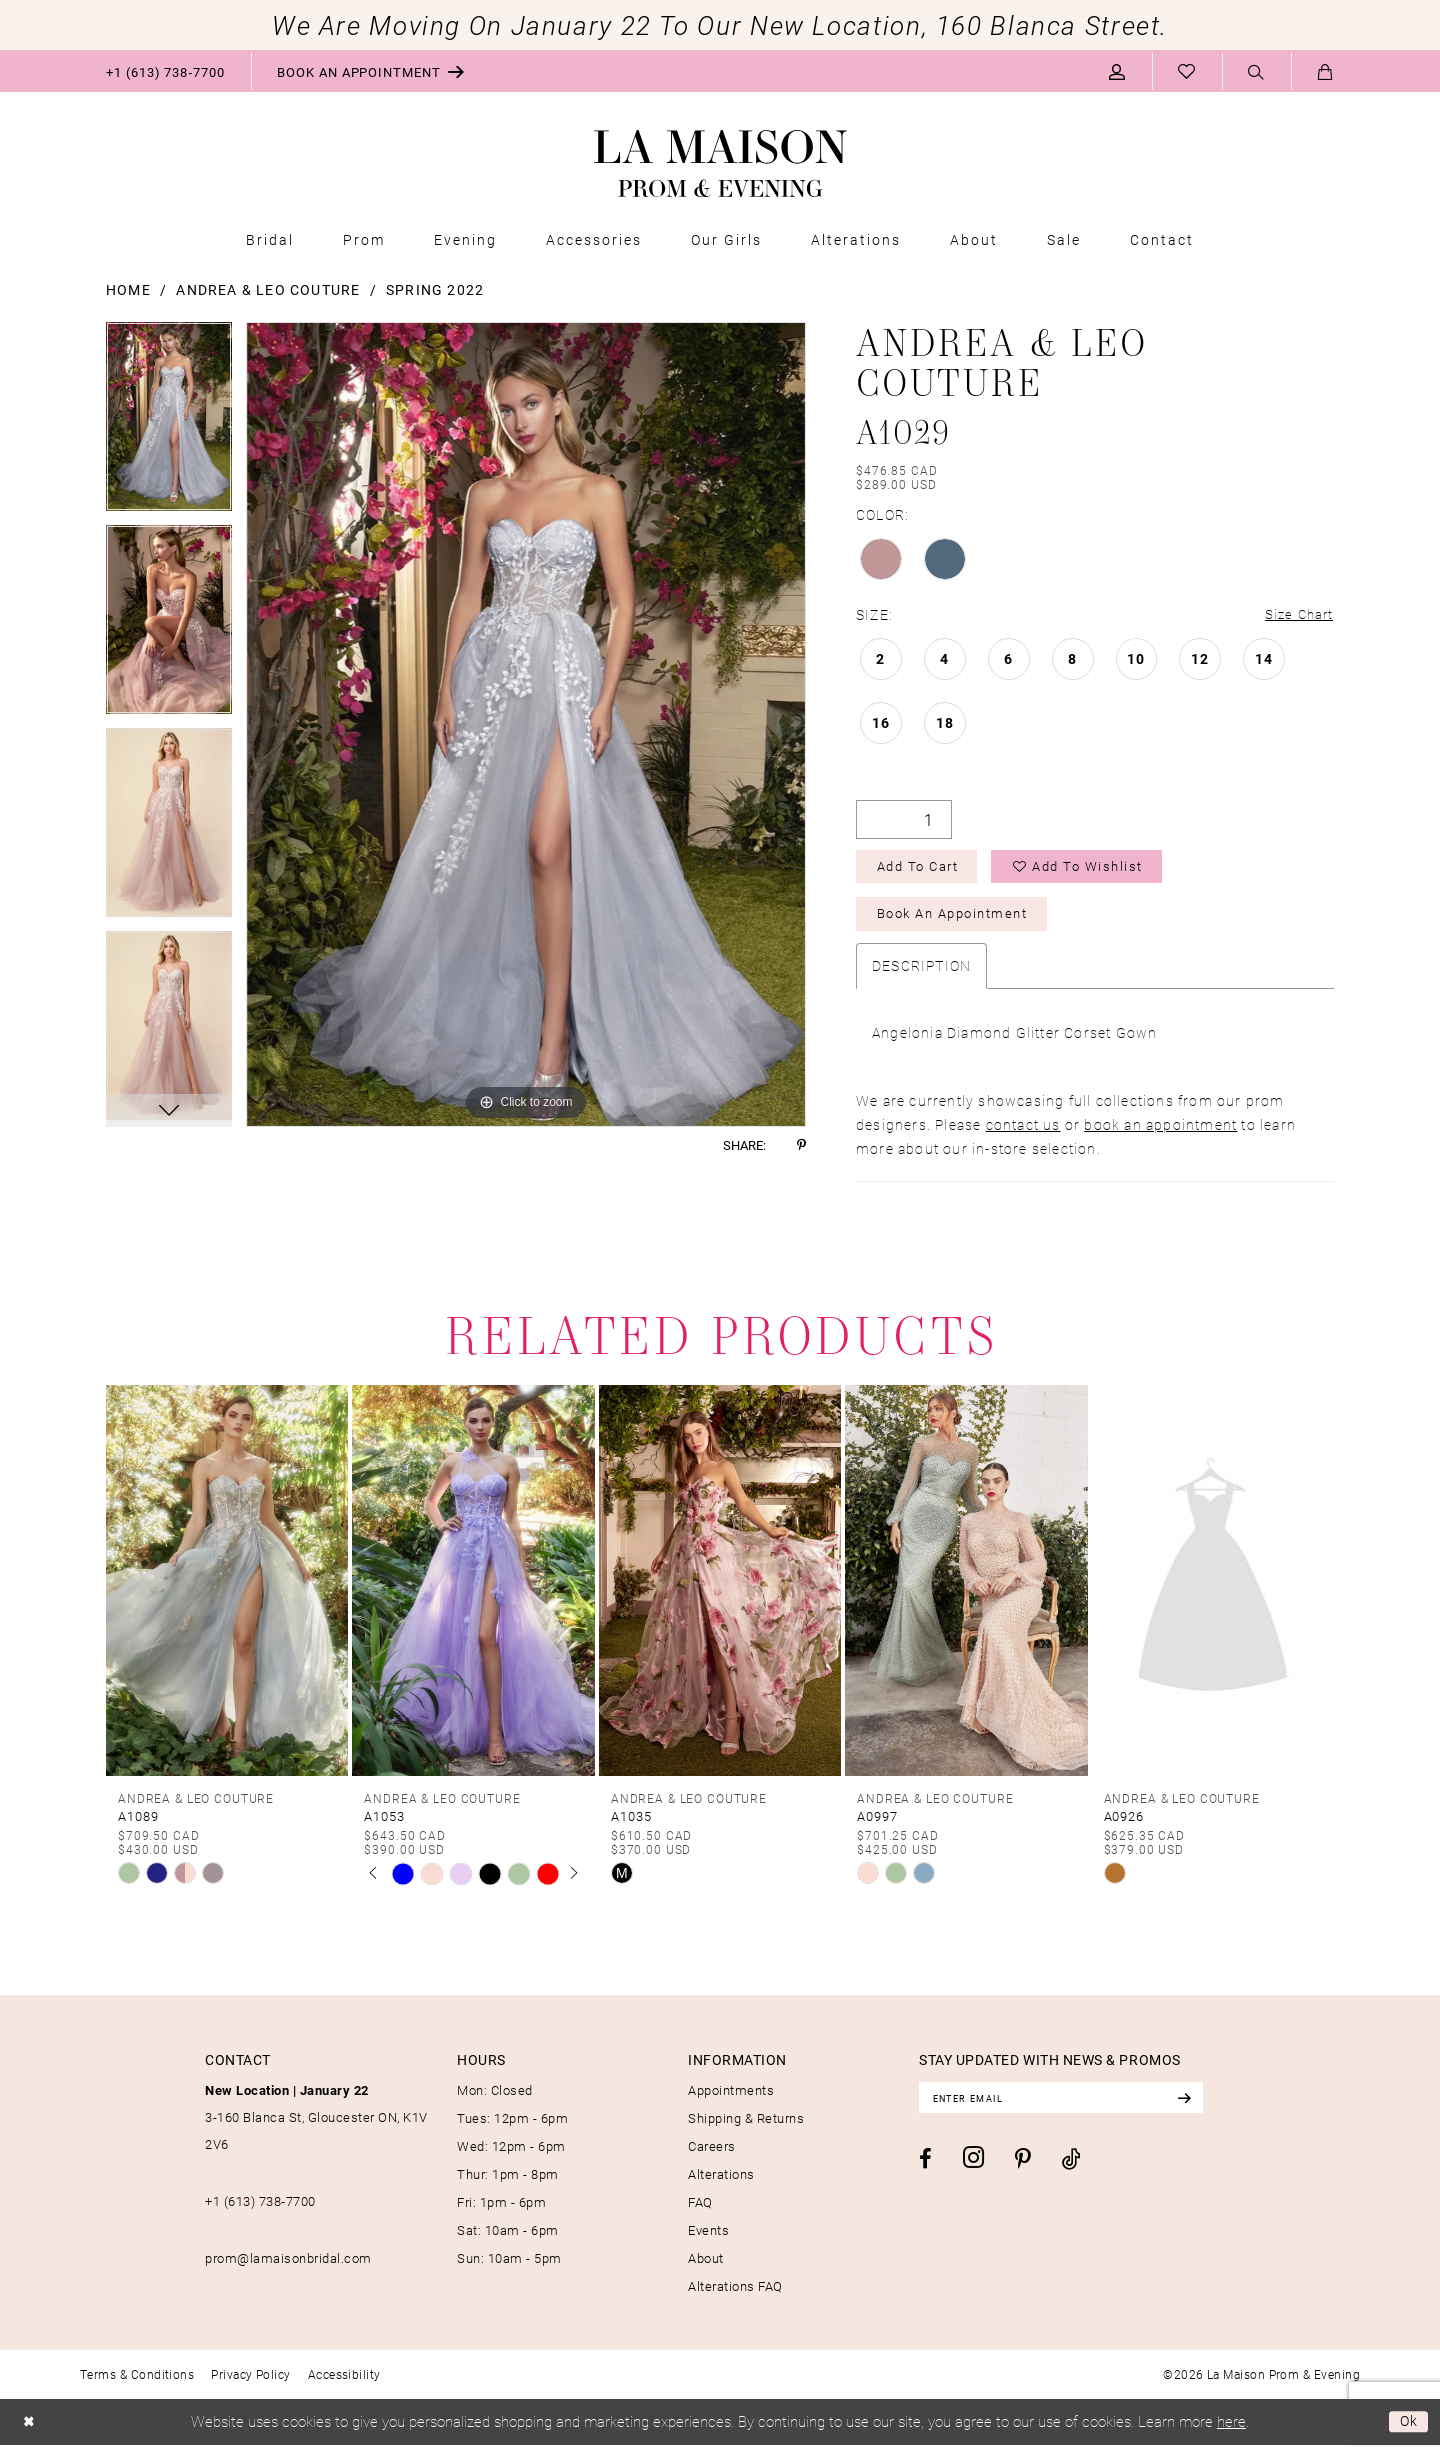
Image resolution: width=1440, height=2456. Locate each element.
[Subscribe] (1212, 2110)
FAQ (700, 2213)
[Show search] (1256, 72)
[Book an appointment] (371, 71)
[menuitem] (165, 71)
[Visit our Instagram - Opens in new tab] (973, 2172)
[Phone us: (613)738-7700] (165, 71)
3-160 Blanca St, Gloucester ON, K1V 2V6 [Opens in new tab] (316, 2128)
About (706, 2269)
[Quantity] (904, 821)
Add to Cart (924, 871)
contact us (1023, 1135)
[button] (1117, 71)
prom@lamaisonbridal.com (288, 2269)
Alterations (721, 2185)
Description (921, 976)
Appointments (731, 2101)
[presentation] (227, 1591)
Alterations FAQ (735, 2297)
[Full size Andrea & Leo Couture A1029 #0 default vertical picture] (526, 724)
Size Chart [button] (1296, 615)
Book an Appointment (963, 923)
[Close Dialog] (30, 2433)
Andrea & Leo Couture (268, 289)
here (1231, 2432)
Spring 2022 (435, 289)
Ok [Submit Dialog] (1407, 2433)
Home (128, 289)
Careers (712, 2157)
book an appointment (1160, 1135)
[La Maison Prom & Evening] (720, 164)
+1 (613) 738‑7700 (260, 2212)
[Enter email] (1076, 2110)
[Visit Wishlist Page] (1187, 71)
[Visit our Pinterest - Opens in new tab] (1023, 2174)
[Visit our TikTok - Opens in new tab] (1071, 2173)
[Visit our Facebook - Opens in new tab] (925, 2173)
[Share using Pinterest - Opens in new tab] (801, 1145)
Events (708, 2241)
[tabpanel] (169, 423)
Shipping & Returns (746, 2129)
